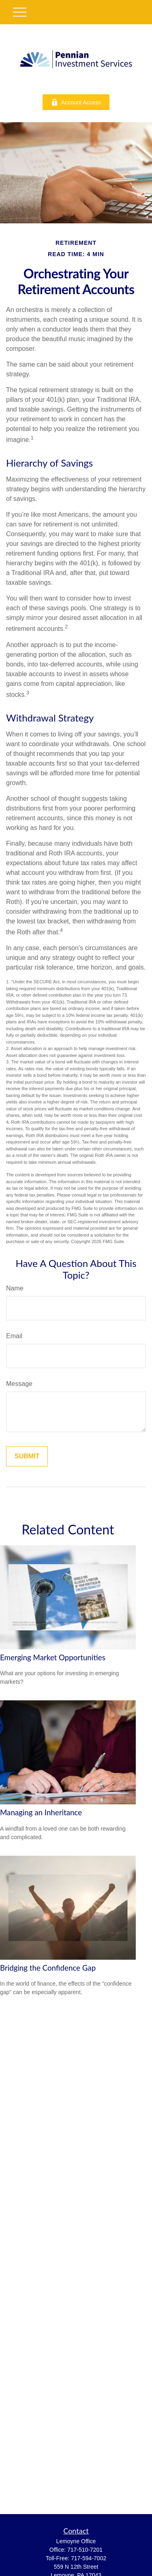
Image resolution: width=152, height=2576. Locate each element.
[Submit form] (27, 1456)
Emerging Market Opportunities (52, 1657)
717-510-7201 (85, 2549)
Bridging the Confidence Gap (48, 1967)
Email (14, 1336)
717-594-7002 (88, 2558)
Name (15, 1288)
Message (19, 1383)
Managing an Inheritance (41, 1812)
